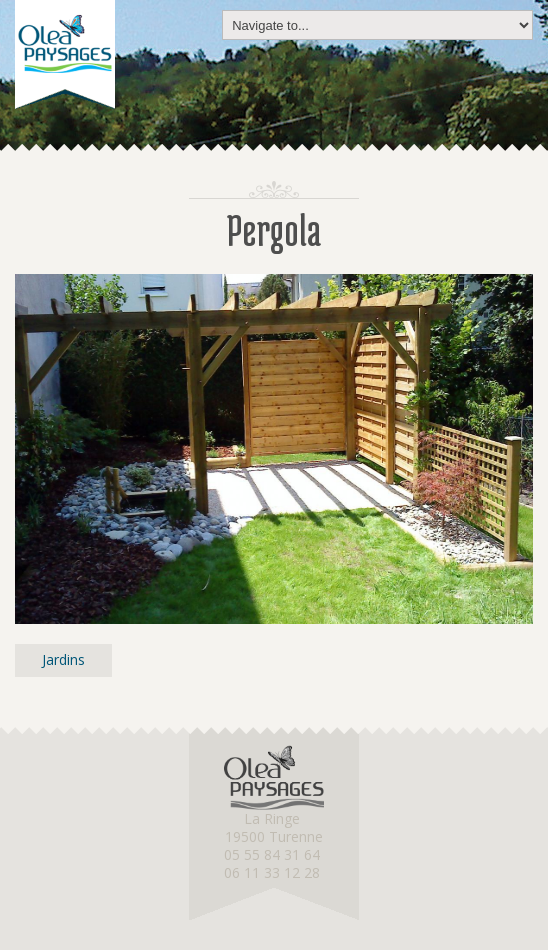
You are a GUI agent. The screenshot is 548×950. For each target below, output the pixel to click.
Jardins (63, 659)
